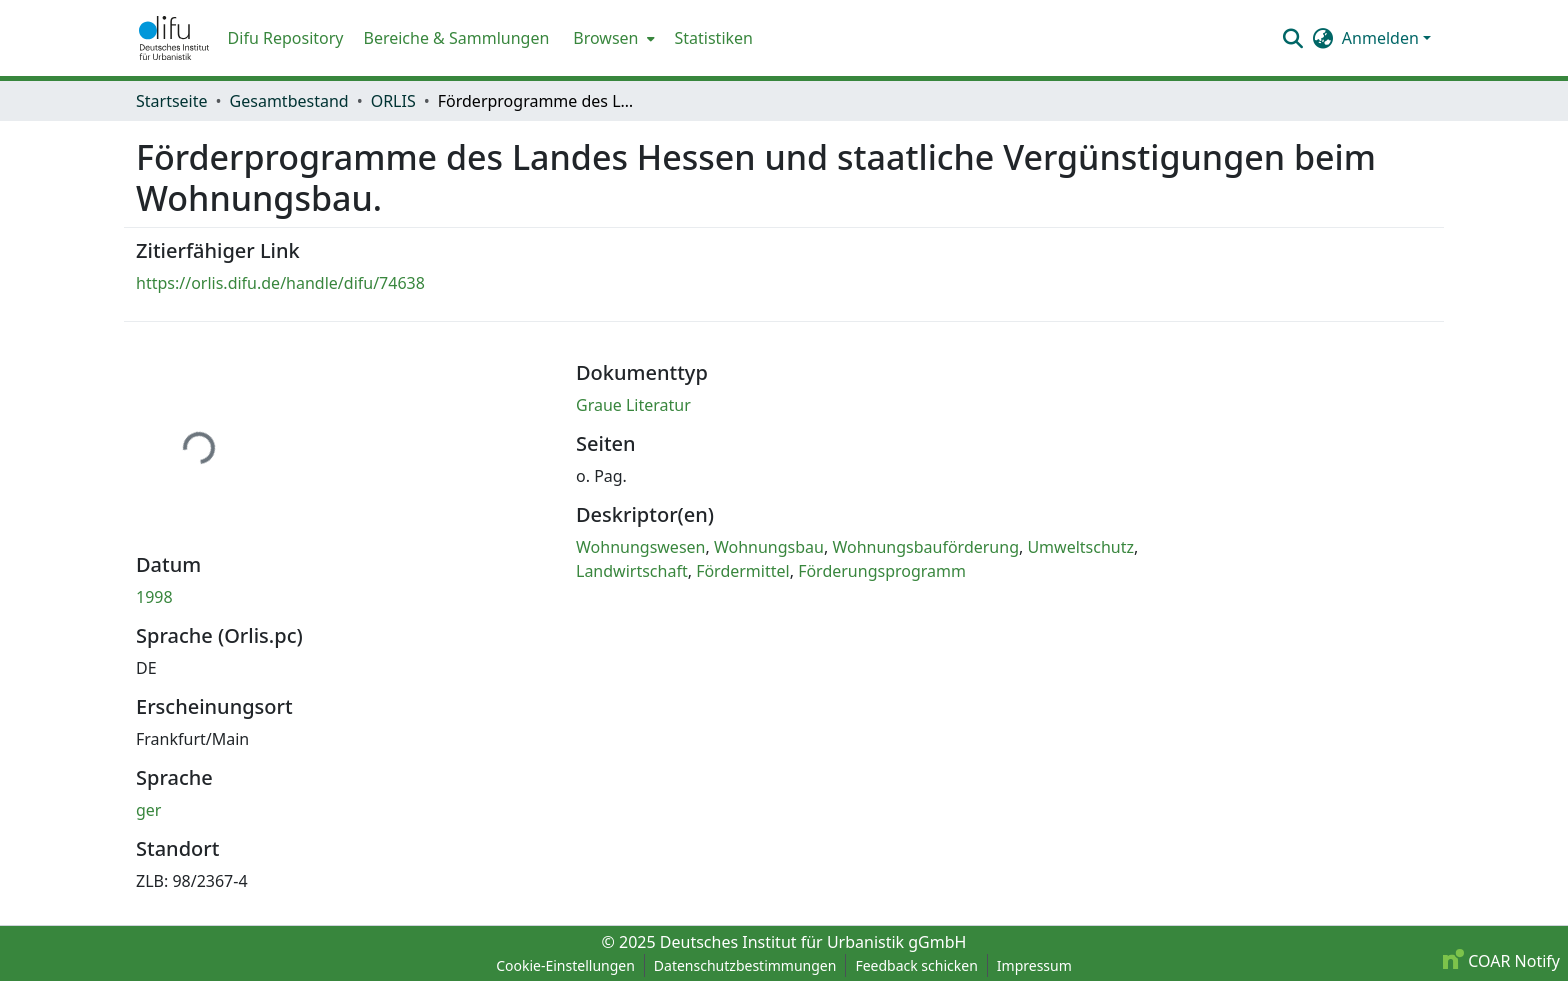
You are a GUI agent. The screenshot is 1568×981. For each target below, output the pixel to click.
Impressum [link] (1034, 965)
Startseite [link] (172, 101)
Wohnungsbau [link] (769, 547)
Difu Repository (286, 38)
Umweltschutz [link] (1080, 547)
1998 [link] (154, 597)
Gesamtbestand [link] (289, 101)
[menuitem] (611, 38)
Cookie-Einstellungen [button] (565, 965)
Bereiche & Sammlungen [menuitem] (456, 38)
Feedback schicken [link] (916, 965)
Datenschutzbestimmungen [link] (745, 965)
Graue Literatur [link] (633, 405)
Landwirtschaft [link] (632, 571)
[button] (174, 38)
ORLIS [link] (393, 101)
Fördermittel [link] (743, 571)
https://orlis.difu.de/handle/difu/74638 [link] (280, 283)
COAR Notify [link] (1501, 961)
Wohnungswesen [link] (640, 547)
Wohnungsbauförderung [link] (925, 547)
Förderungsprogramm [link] (882, 571)
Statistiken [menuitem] (714, 38)
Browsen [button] (605, 38)
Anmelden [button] (1382, 38)
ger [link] (148, 810)
